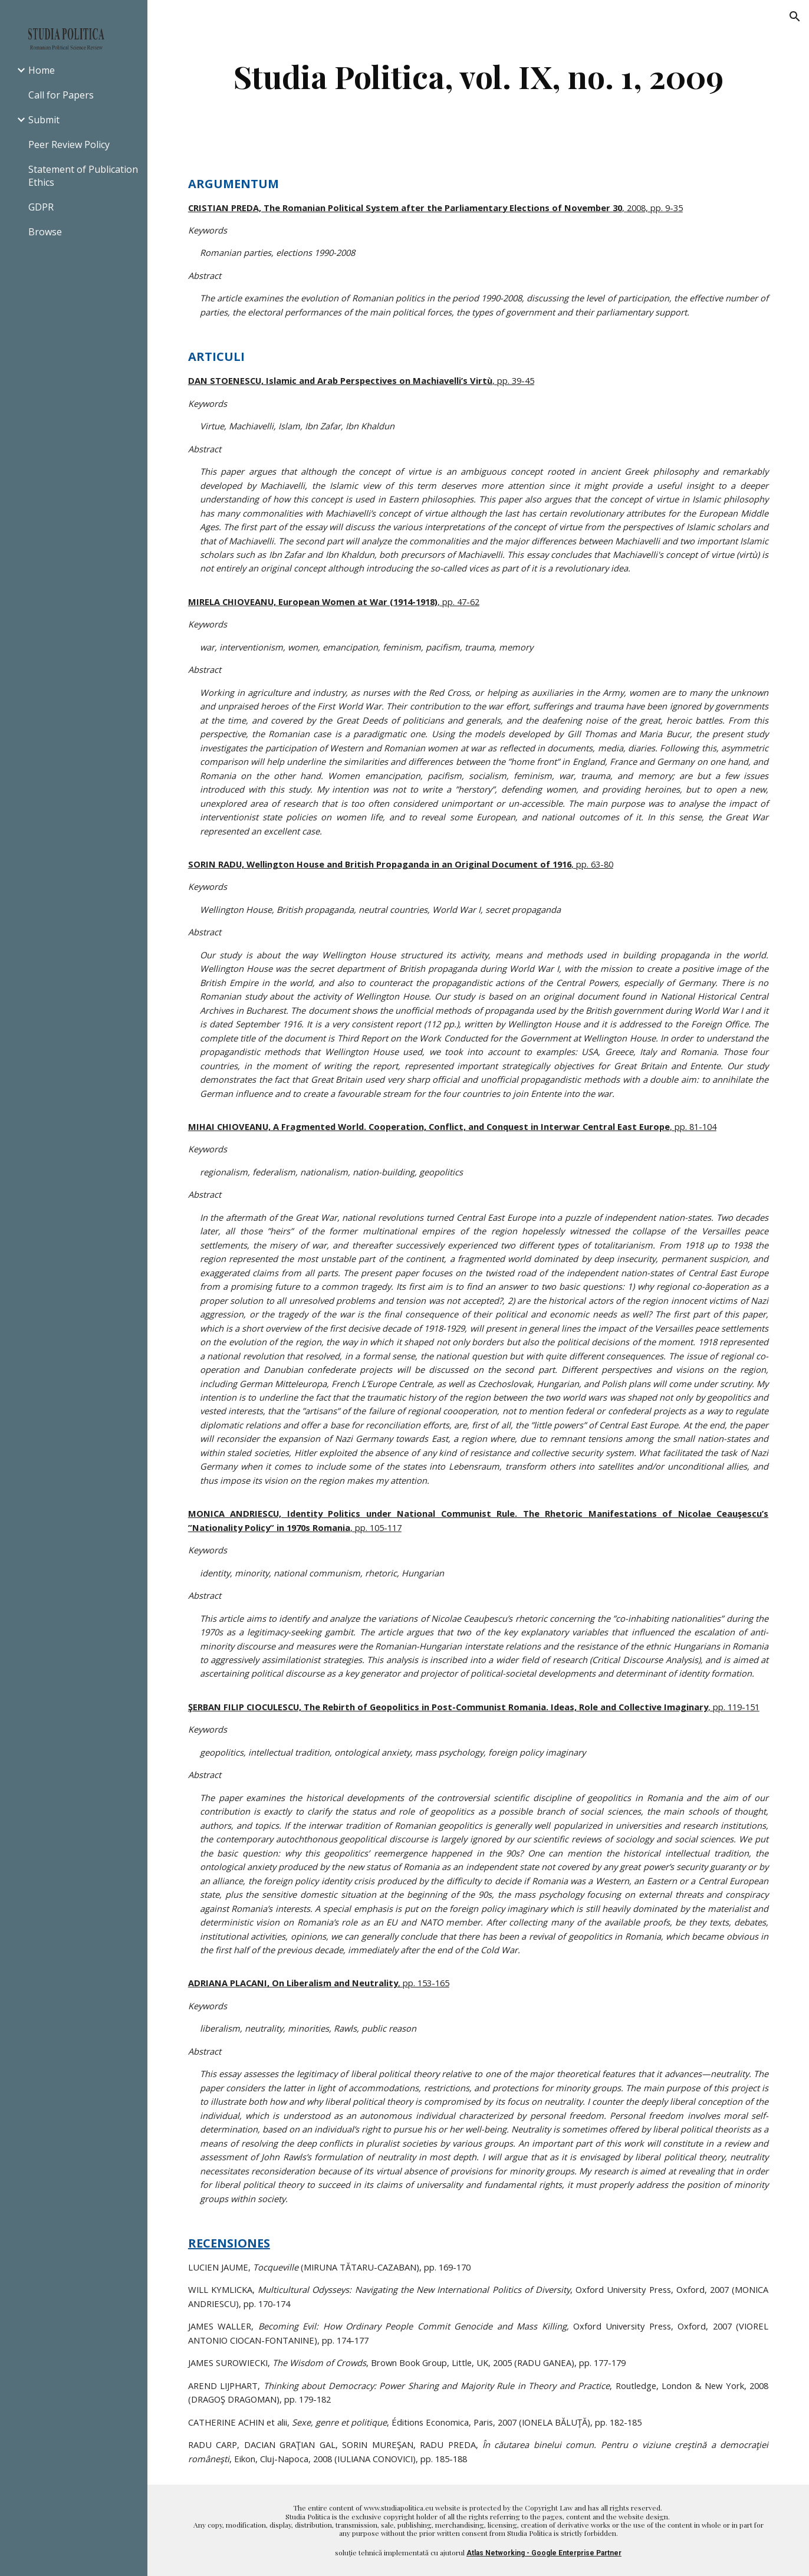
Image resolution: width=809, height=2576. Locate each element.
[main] (478, 76)
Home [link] (41, 70)
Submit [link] (44, 119)
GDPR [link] (41, 207)
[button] (795, 16)
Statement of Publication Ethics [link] (83, 176)
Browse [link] (45, 231)
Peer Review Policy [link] (69, 144)
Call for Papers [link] (61, 94)
